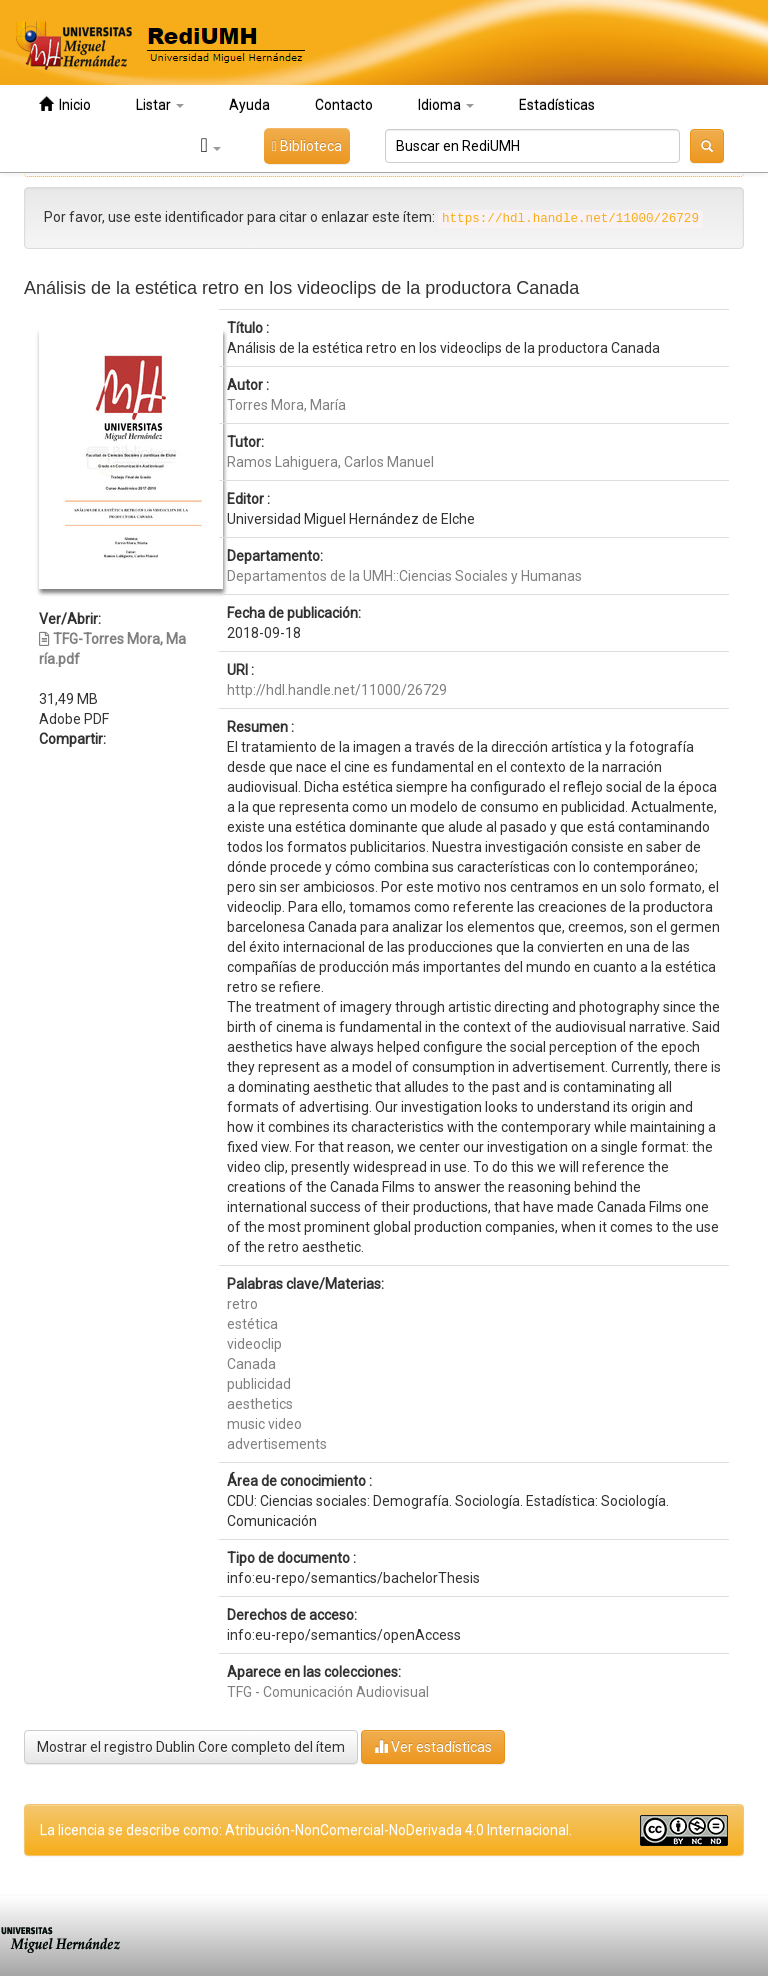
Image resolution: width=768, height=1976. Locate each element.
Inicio (65, 104)
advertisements (277, 1444)
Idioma (446, 105)
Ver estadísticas (433, 1746)
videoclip (254, 1344)
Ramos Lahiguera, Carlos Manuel (330, 462)
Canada (251, 1364)
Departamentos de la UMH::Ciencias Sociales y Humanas (404, 576)
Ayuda (249, 105)
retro (242, 1304)
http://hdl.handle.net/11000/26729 (337, 690)
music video (264, 1424)
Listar (160, 105)
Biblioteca (307, 146)
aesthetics (260, 1404)
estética (252, 1324)
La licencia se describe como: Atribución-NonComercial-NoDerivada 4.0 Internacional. (306, 1830)
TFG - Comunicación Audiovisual (328, 1692)
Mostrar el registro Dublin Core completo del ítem (191, 1747)
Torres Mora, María (286, 405)
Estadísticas (557, 105)
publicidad (259, 1384)
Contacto (344, 105)
